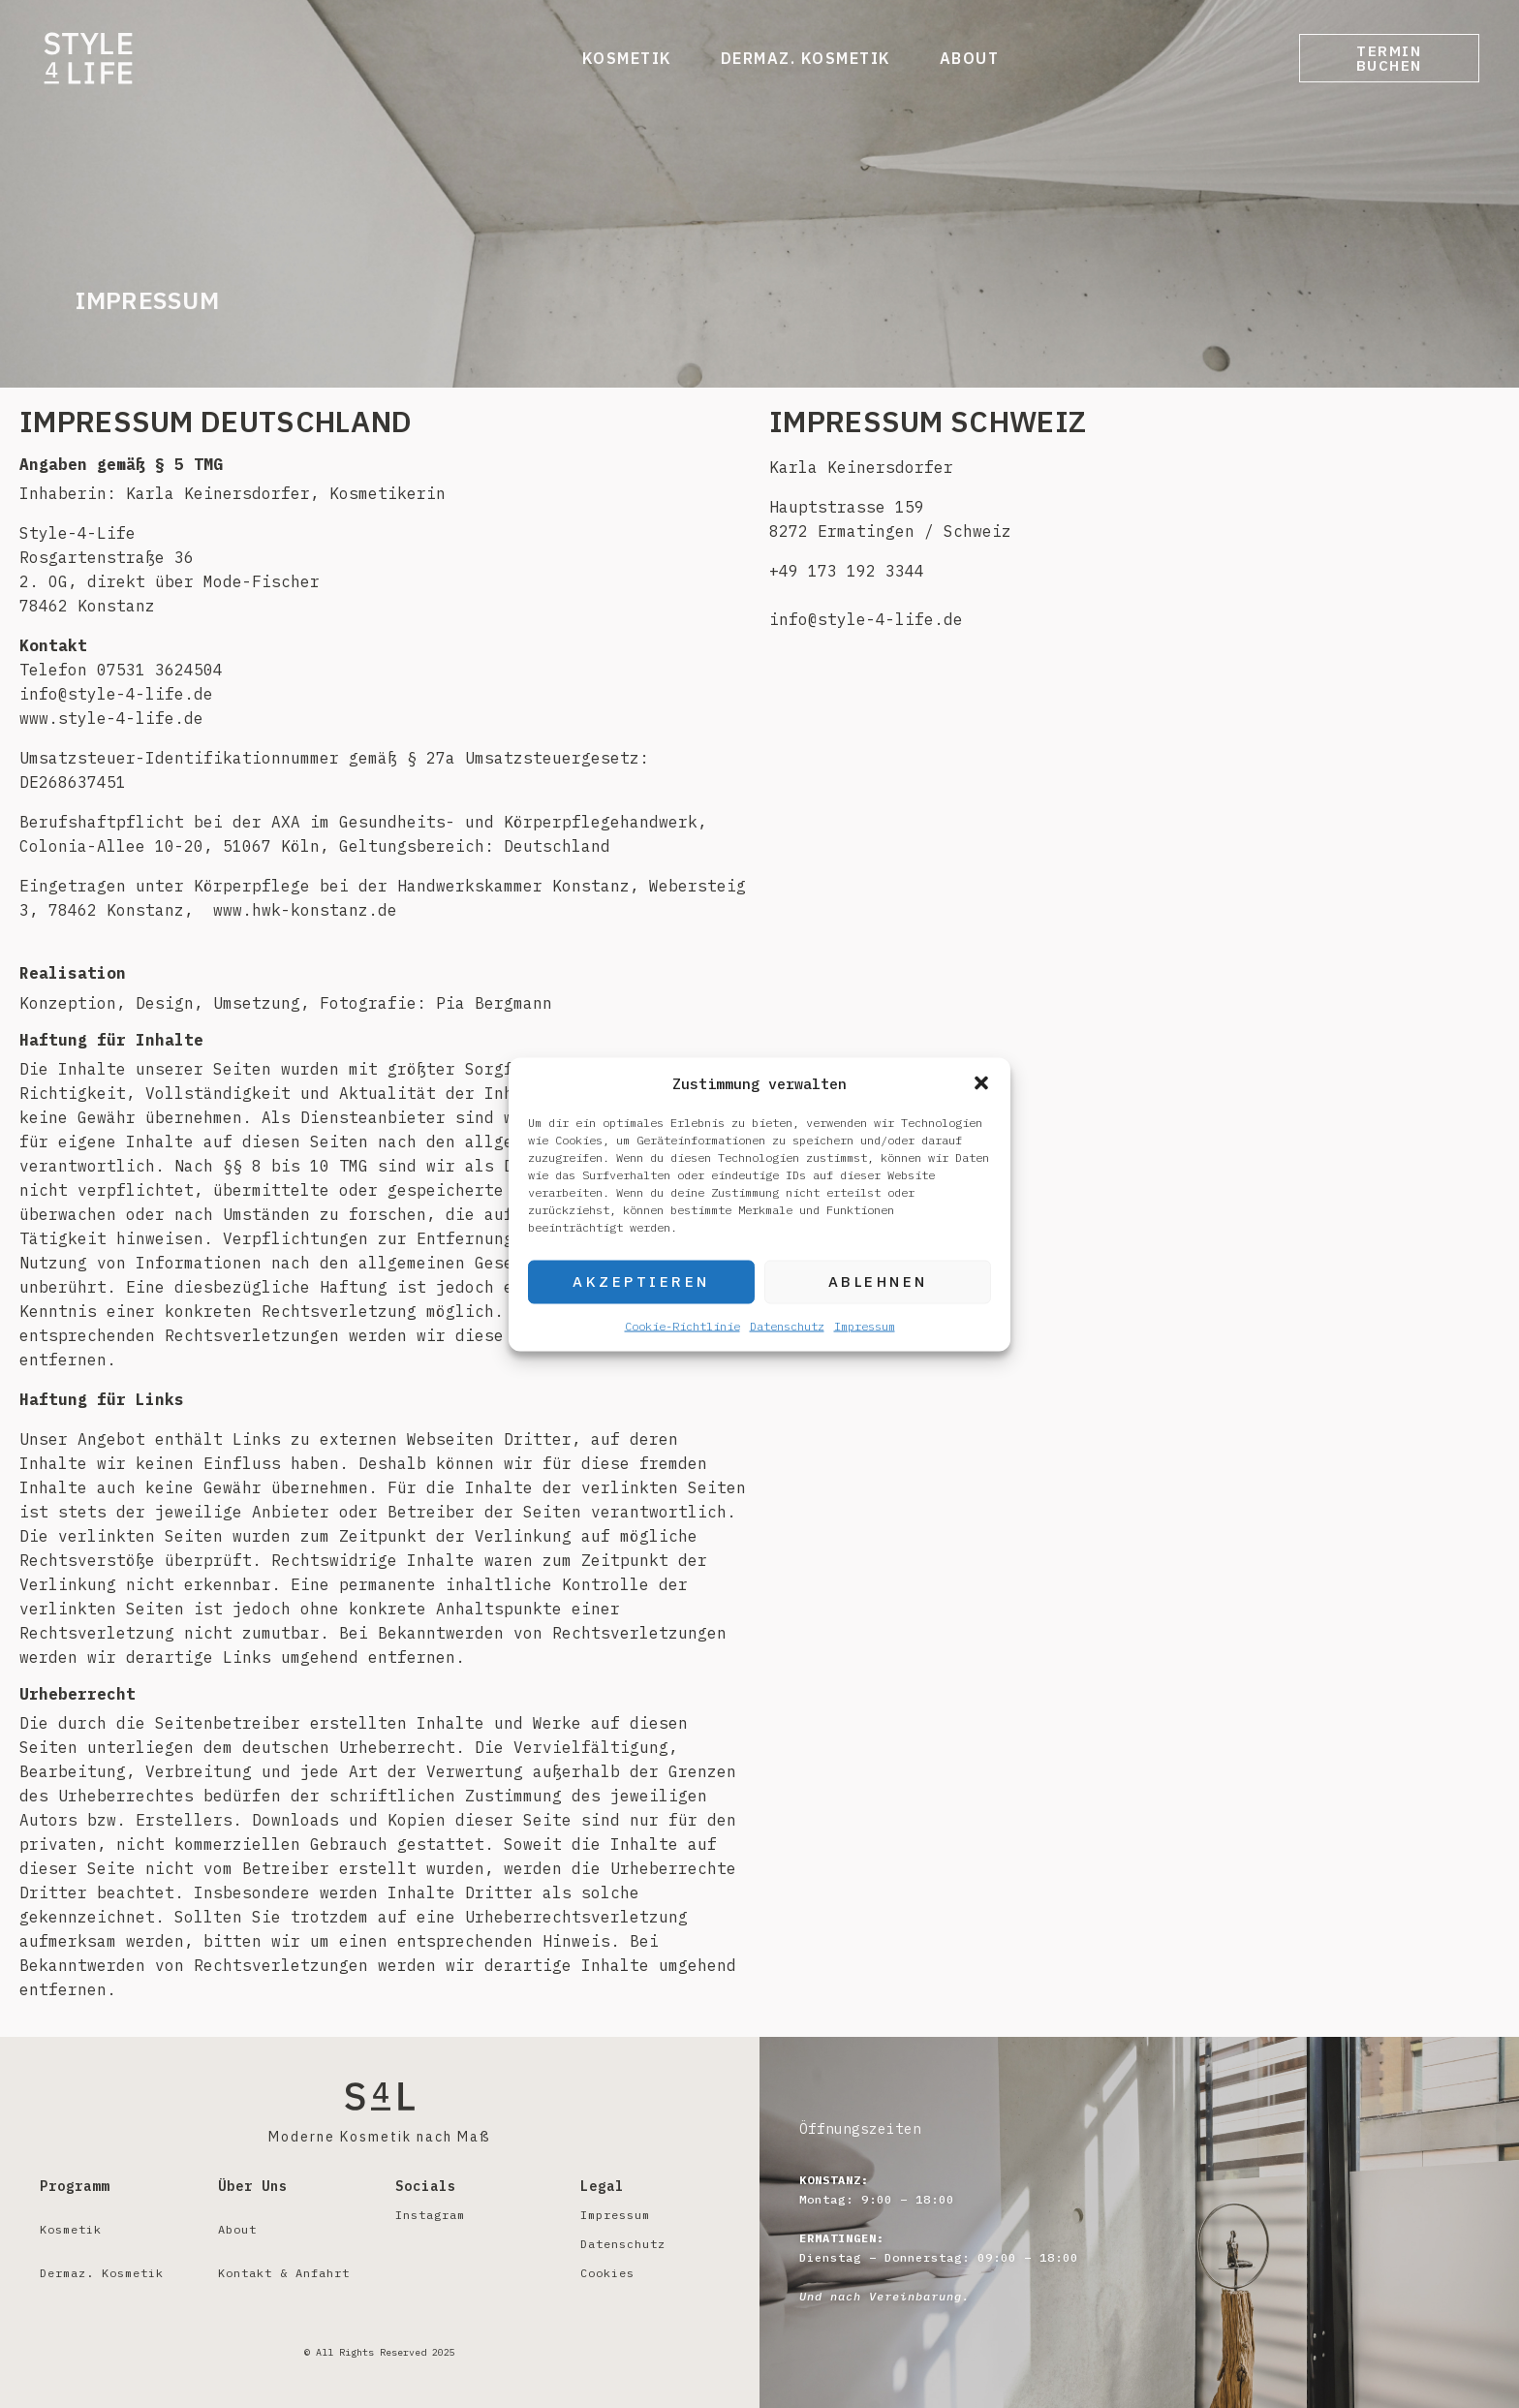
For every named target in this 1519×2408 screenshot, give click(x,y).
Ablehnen (878, 1281)
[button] (981, 1083)
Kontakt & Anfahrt (284, 2273)
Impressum (864, 1325)
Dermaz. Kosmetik (795, 58)
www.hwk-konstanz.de (305, 910)
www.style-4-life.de (111, 718)
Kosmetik (617, 58)
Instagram (430, 2214)
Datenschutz (787, 1325)
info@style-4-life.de (866, 619)
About (959, 58)
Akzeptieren (641, 1281)
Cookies (607, 2273)
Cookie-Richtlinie (682, 1325)
